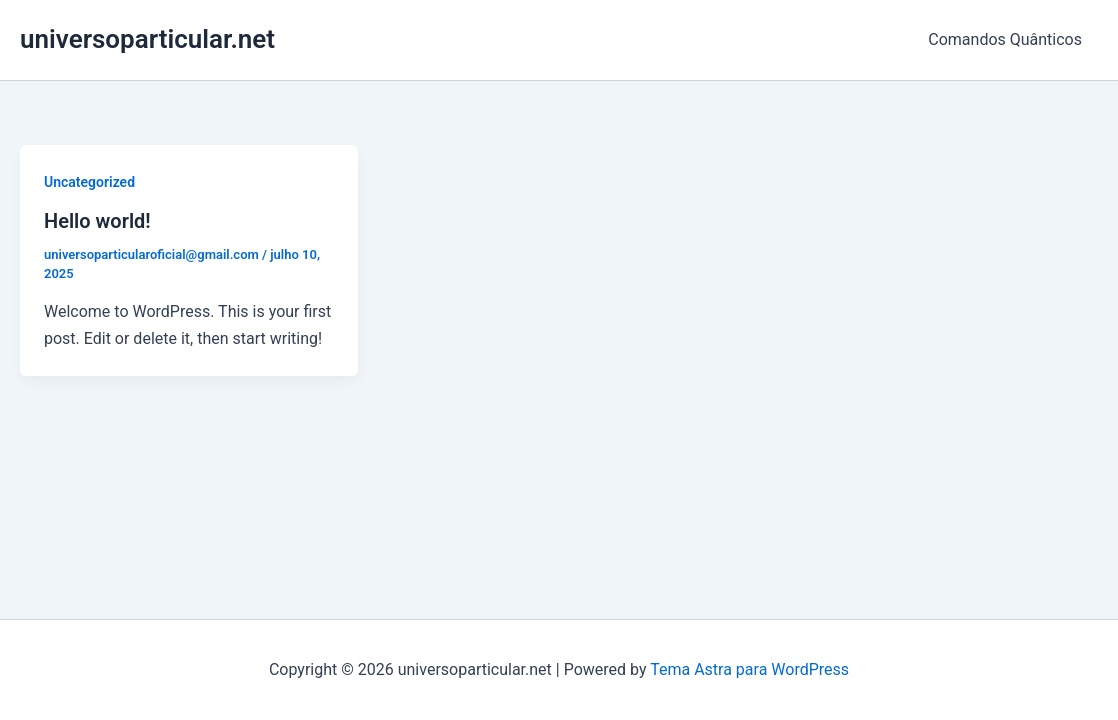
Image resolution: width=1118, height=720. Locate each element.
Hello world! (97, 221)
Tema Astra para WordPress (749, 669)
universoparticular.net (147, 39)
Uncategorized (89, 182)
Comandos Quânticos (1005, 39)
